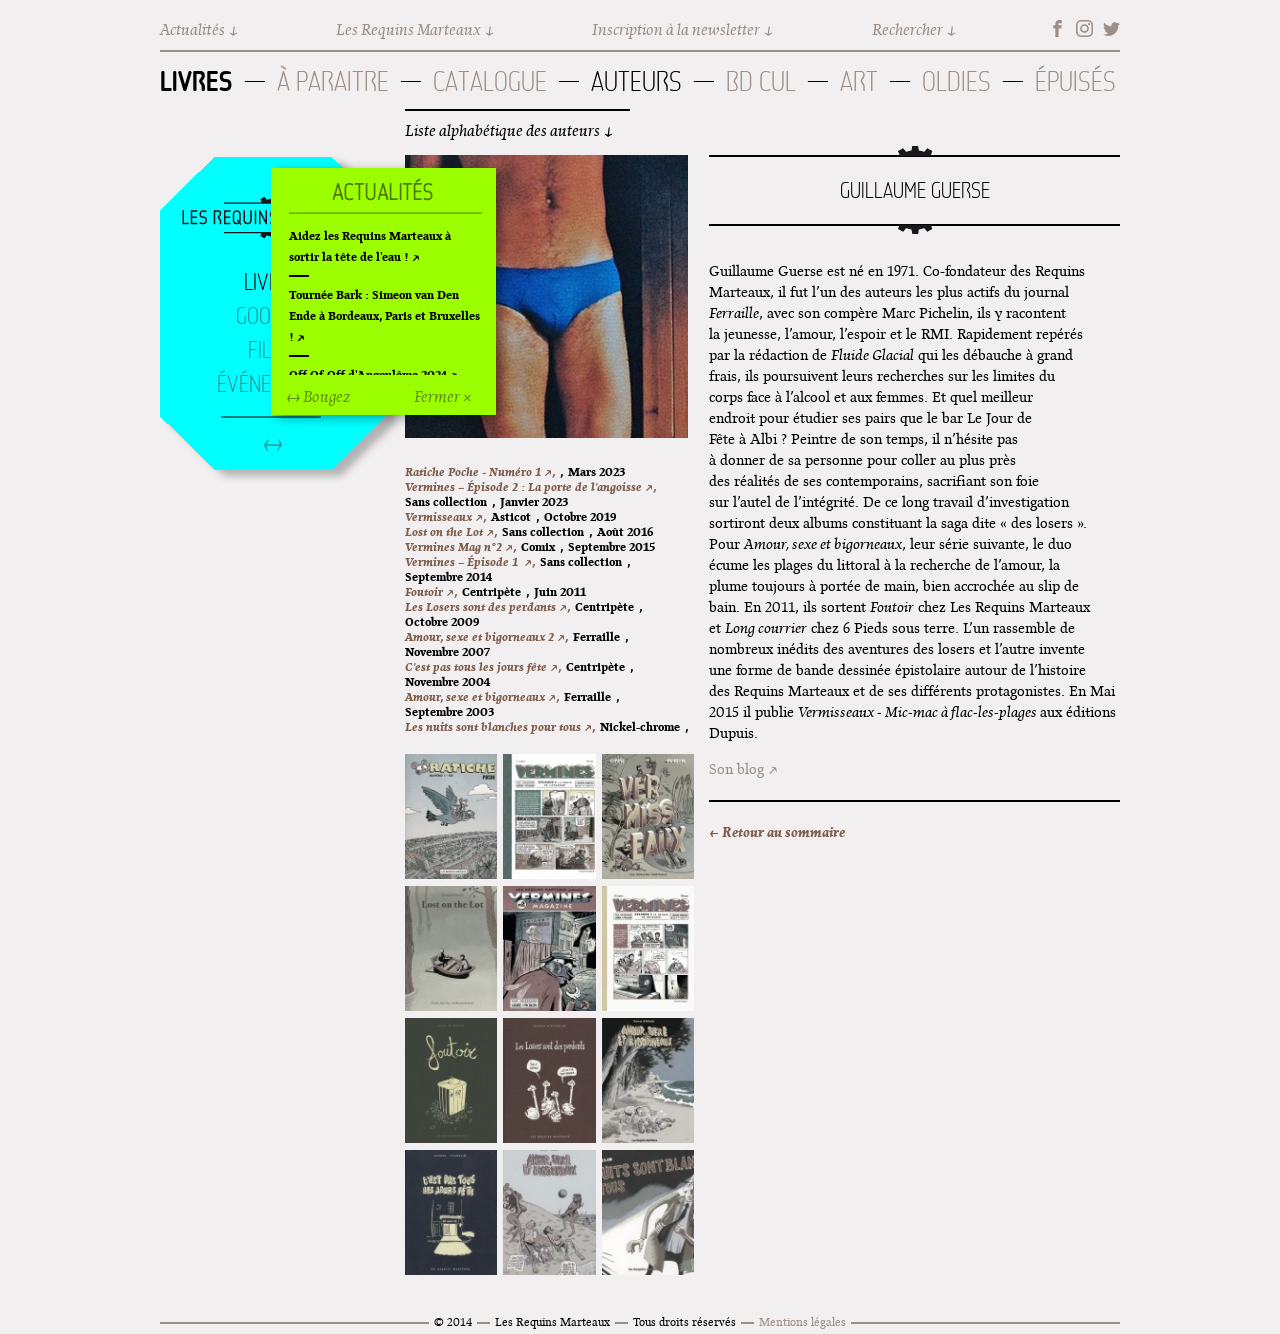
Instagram (1084, 28)
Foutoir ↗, (431, 591)
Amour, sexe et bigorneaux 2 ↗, (486, 636)
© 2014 (453, 1321)
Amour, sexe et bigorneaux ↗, (482, 696)
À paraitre (333, 81)
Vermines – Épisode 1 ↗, (470, 561)
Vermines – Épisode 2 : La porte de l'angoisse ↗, (530, 486)
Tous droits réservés (684, 1321)
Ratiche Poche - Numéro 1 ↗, (480, 471)
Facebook (1057, 28)
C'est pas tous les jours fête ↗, (483, 666)
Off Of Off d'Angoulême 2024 (368, 374)
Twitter (1111, 28)
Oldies (956, 81)
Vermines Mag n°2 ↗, (460, 546)
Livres (196, 81)
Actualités (192, 29)
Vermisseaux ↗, (445, 516)
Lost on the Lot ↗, (451, 531)
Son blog (736, 769)
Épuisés (1075, 81)
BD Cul (761, 81)
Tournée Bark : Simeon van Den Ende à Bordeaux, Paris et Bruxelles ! (384, 315)
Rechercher (907, 29)
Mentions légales (802, 1321)
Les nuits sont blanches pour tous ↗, (500, 726)
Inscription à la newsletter (676, 29)
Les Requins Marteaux (408, 29)
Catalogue (490, 81)
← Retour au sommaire (777, 832)
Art (859, 81)
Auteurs (636, 81)
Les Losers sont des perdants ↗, (487, 606)
